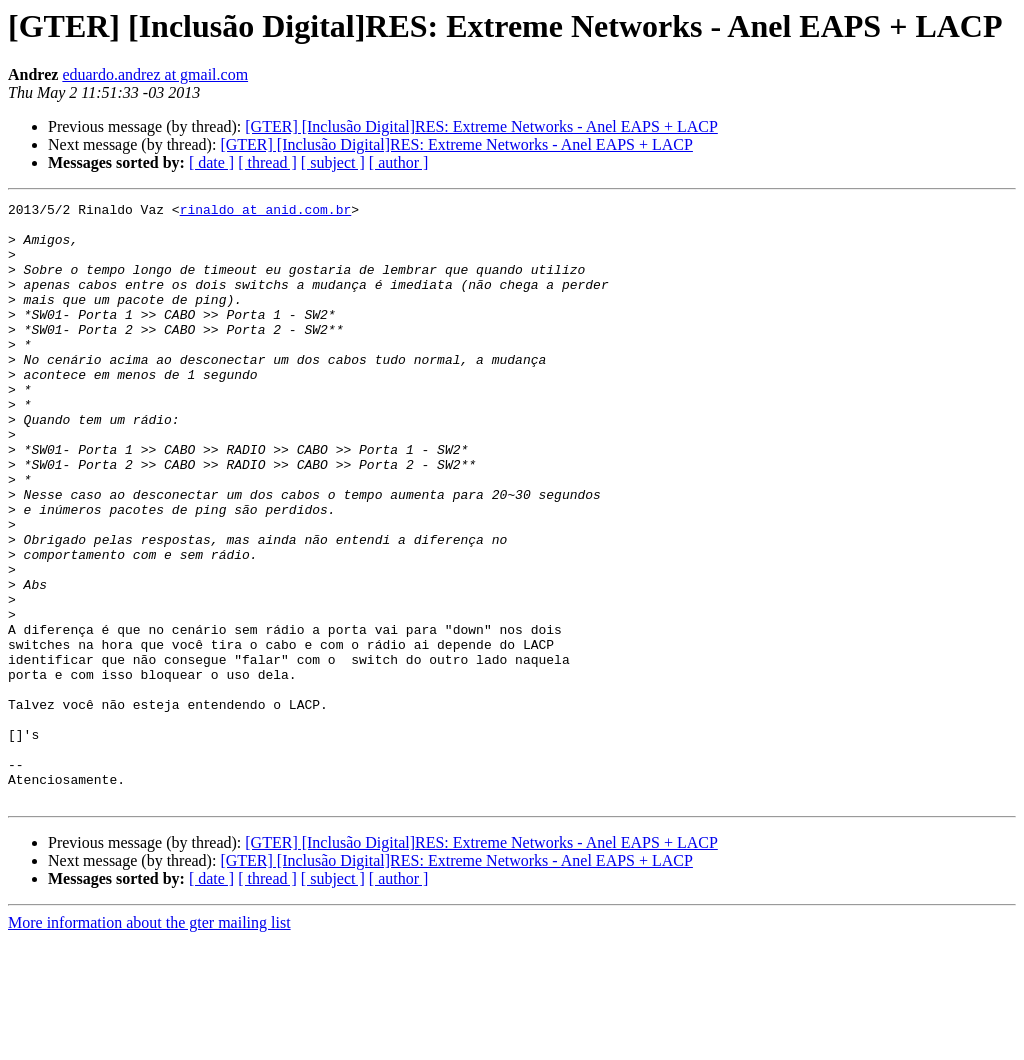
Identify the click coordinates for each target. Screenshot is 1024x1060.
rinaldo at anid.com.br (266, 212)
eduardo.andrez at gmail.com (155, 74)
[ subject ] (333, 162)
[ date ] (211, 162)
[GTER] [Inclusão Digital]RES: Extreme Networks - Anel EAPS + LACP (481, 126)
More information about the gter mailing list (149, 1042)
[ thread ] (267, 162)
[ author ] (399, 162)
